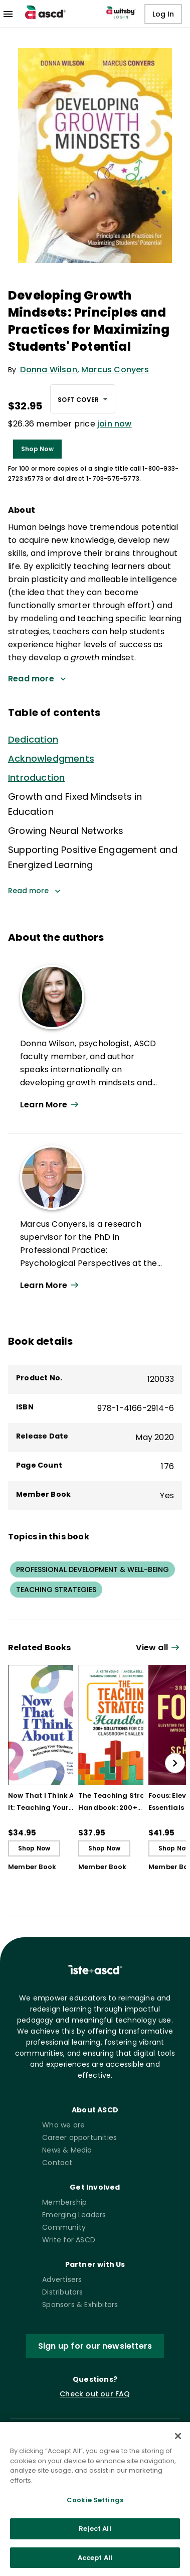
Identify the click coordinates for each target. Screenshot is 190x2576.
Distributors (62, 2292)
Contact (57, 2163)
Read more (34, 891)
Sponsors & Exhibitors (80, 2305)
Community (64, 2227)
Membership (64, 2202)
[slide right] (175, 1763)
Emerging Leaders (74, 2215)
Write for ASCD (68, 2240)
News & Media (67, 2150)
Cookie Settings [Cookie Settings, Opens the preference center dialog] (95, 2509)
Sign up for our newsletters (95, 2346)
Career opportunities (79, 2137)
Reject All (95, 2537)
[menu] (8, 14)
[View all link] (159, 1648)
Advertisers (62, 2279)
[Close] (178, 2445)
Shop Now (37, 449)
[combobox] (83, 399)
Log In (163, 14)
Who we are (63, 2125)
